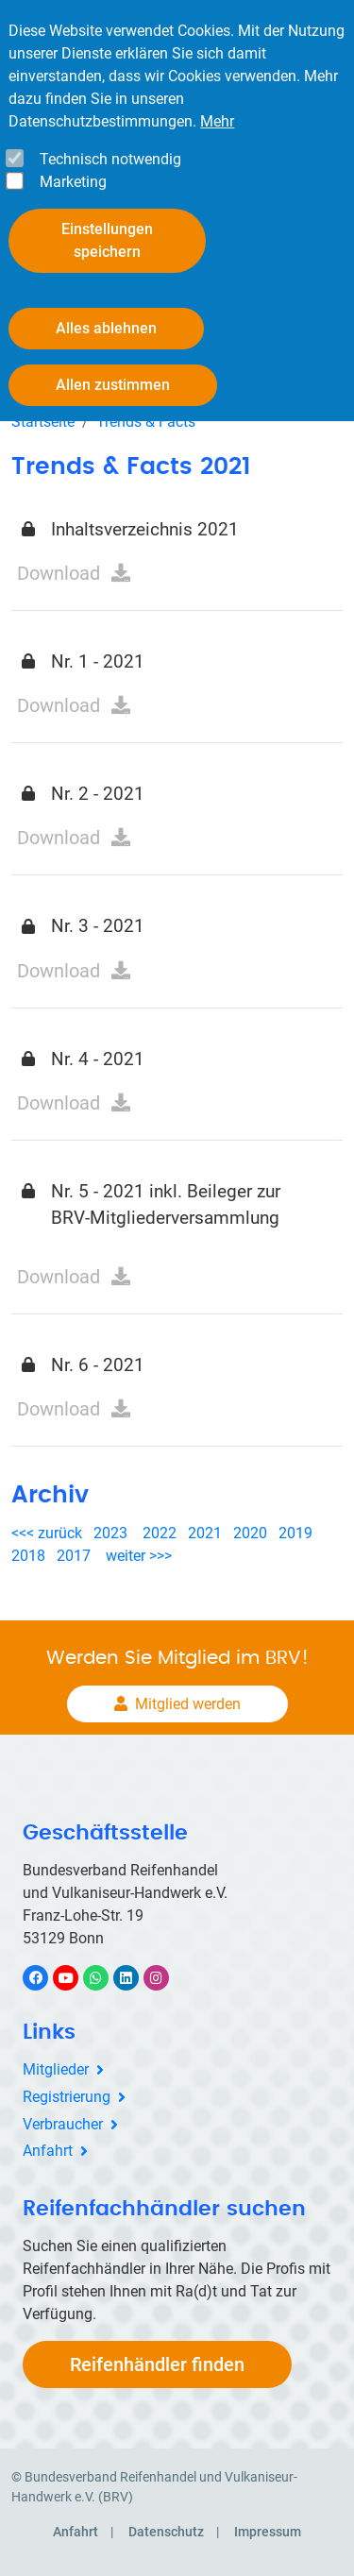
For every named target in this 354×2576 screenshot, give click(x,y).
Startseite (43, 422)
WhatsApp (105, 1978)
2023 (110, 1533)
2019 (295, 1533)
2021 (205, 1533)
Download (58, 573)
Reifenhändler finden (157, 2364)
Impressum (267, 2531)
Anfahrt (48, 2151)
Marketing (73, 182)
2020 (254, 1533)
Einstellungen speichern (107, 240)
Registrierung (66, 2097)
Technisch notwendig (110, 159)
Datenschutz (166, 2531)
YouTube (76, 1978)
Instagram (165, 1978)
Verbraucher (63, 2124)
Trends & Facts (145, 422)
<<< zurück (48, 1533)
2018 (28, 1556)
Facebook (45, 1978)
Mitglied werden (188, 1704)
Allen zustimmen (113, 385)
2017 (74, 1556)
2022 (160, 1533)
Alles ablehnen (106, 328)
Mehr (217, 121)
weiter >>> (139, 1556)
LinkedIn (135, 1978)
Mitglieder (56, 2069)
